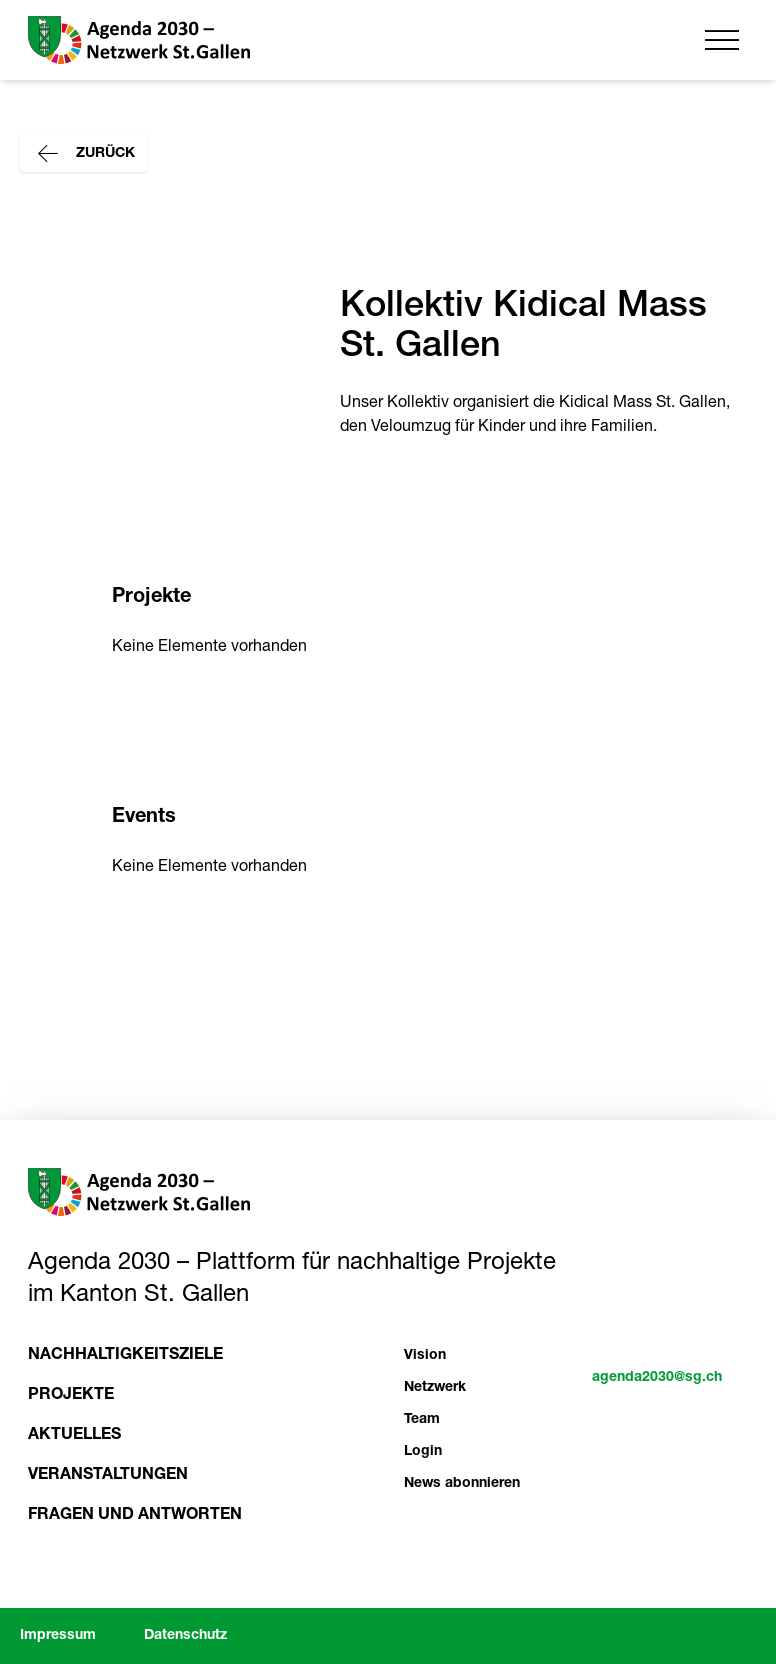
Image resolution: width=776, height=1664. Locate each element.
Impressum (58, 1636)
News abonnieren (462, 1484)
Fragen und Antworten (135, 1516)
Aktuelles (74, 1436)
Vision (425, 1356)
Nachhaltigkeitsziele (125, 1356)
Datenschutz (185, 1636)
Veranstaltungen (108, 1476)
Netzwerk (435, 1388)
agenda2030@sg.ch (657, 1378)
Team (422, 1420)
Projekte (71, 1396)
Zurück (83, 154)
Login (423, 1452)
